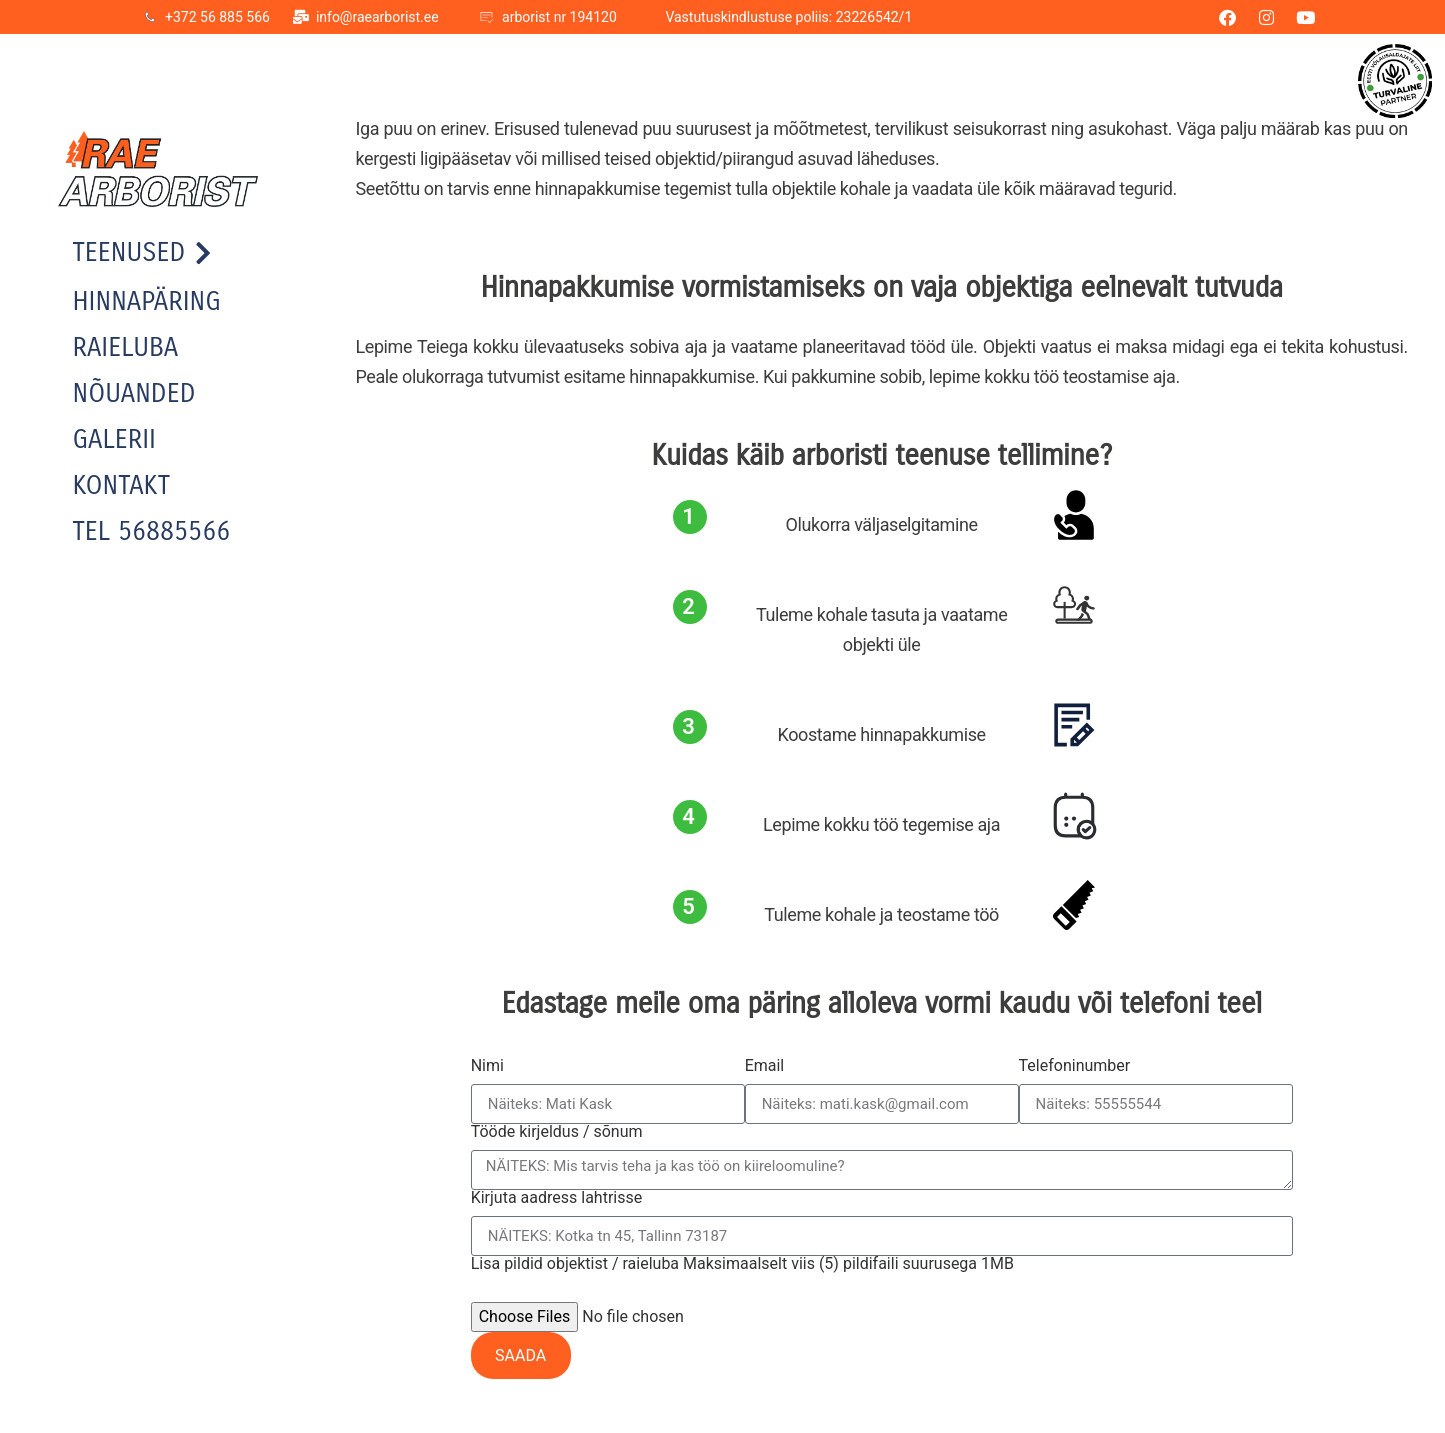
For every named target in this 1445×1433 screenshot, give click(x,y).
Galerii (114, 439)
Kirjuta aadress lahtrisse (557, 1198)
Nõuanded (134, 393)
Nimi (487, 1066)
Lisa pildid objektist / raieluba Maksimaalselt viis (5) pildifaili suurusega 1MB (742, 1264)
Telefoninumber (1075, 1066)
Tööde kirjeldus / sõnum (557, 1132)
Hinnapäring (147, 301)
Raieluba (126, 347)
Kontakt (122, 485)
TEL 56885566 (152, 531)
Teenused (142, 253)
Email (765, 1066)
